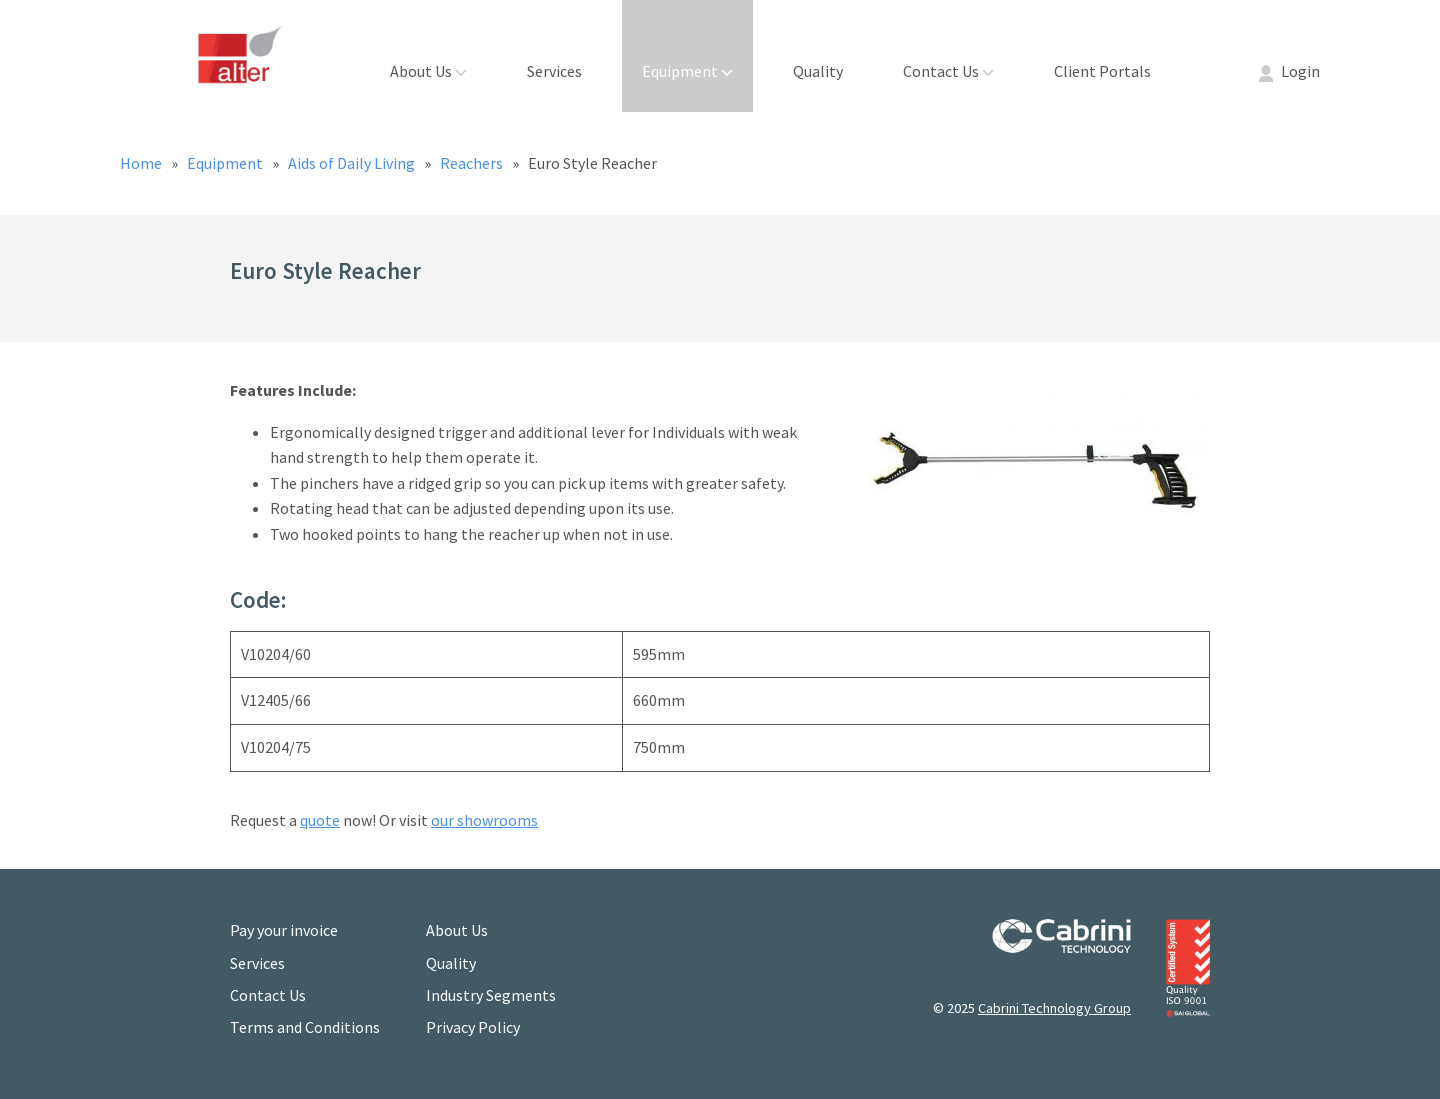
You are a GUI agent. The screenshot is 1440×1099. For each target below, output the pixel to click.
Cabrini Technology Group (1054, 1008)
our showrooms (484, 820)
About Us (428, 71)
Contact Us (948, 71)
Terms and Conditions (305, 1027)
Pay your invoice (284, 930)
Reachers (473, 163)
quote (320, 820)
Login (1289, 71)
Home (142, 163)
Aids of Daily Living (353, 163)
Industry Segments (491, 995)
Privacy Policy (473, 1027)
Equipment (687, 71)
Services (554, 71)
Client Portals (1102, 71)
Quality (818, 71)
